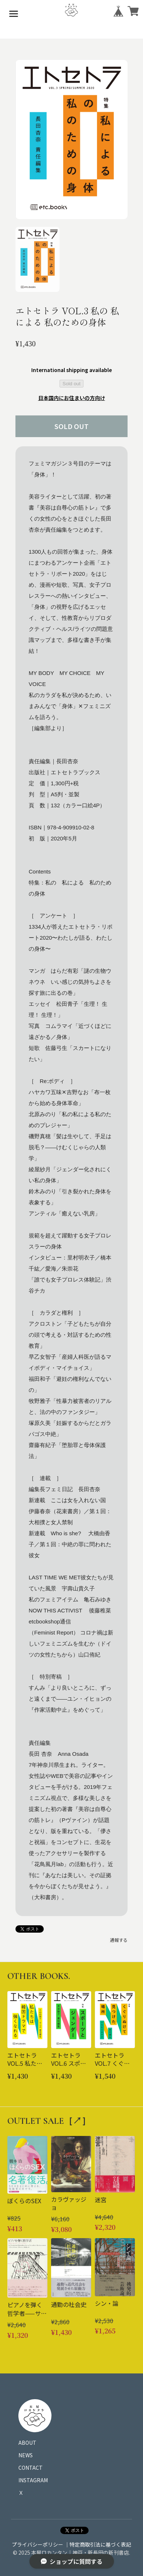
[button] (37, 259)
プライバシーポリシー (37, 2544)
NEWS (25, 2455)
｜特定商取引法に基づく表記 (97, 2544)
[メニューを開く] (13, 13)
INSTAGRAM (33, 2480)
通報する (119, 1940)
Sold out (71, 383)
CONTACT (30, 2467)
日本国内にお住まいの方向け (71, 397)
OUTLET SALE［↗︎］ (48, 2121)
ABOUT (27, 2442)
